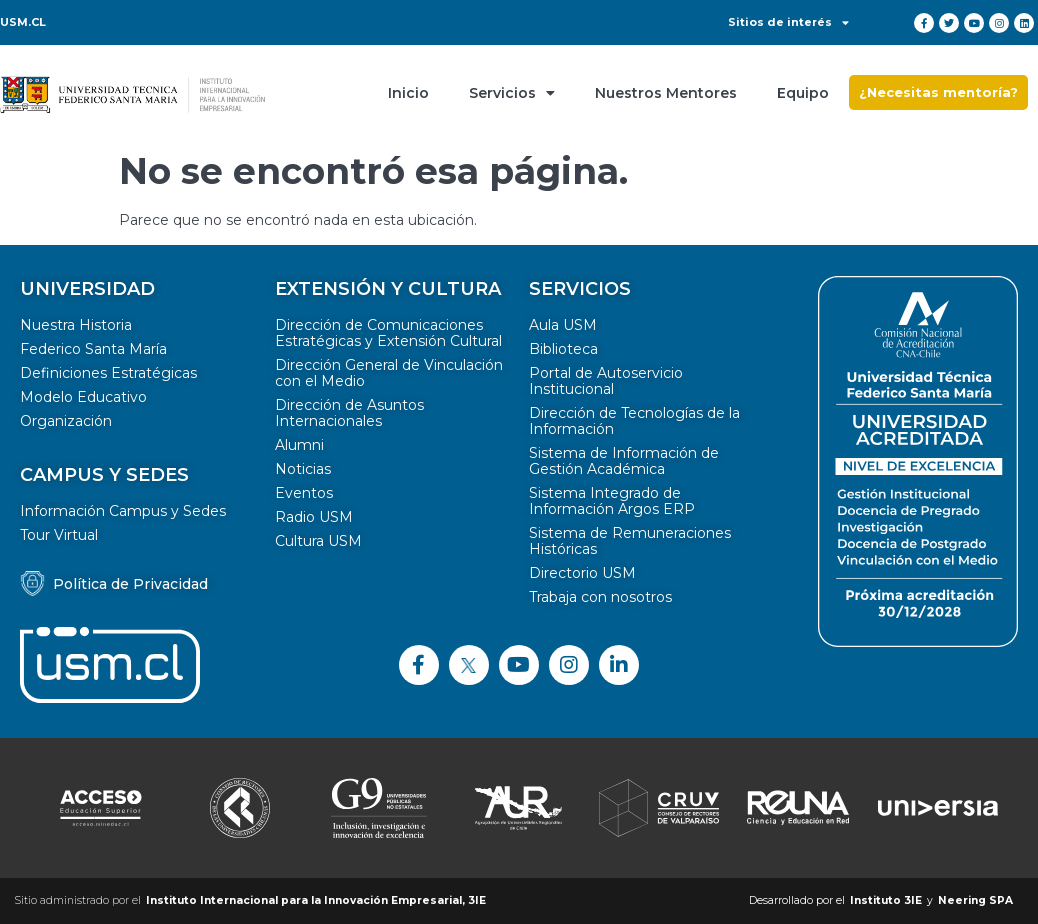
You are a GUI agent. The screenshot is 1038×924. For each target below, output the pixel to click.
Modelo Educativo (83, 397)
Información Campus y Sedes (123, 511)
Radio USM (314, 517)
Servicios (512, 93)
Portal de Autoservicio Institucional (606, 381)
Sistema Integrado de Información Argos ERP (612, 501)
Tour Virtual (59, 535)
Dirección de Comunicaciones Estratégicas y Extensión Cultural (388, 333)
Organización (66, 421)
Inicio (408, 93)
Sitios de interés (788, 22)
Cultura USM (318, 541)
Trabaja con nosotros (600, 597)
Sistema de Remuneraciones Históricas (630, 541)
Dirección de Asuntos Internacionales (349, 413)
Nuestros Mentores (666, 93)
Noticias (303, 469)
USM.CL (23, 22)
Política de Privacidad (130, 584)
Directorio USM (582, 573)
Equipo (803, 93)
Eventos (304, 493)
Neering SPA (975, 900)
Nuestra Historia (76, 325)
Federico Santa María (93, 349)
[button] (938, 92)
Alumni (299, 445)
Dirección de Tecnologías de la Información (634, 421)
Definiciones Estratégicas (108, 373)
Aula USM (563, 325)
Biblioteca (563, 349)
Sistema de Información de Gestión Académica (624, 461)
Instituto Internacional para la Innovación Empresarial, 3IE (316, 900)
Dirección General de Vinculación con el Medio (389, 373)
